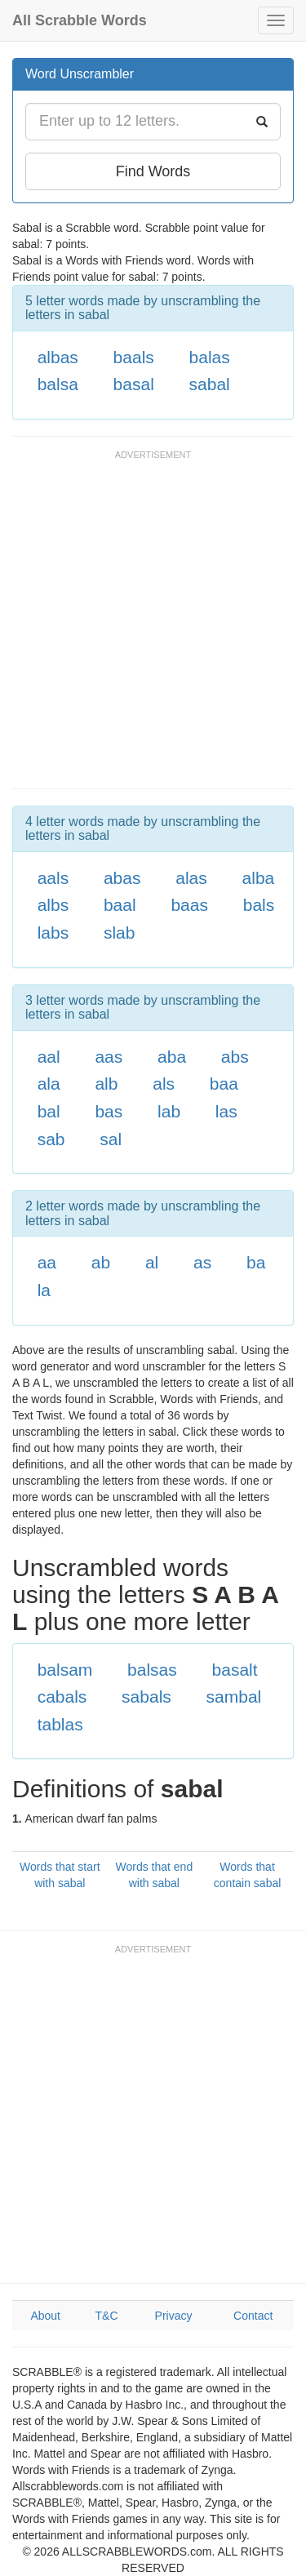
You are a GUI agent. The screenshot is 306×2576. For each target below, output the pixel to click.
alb (106, 1083)
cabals (62, 1696)
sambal (234, 1696)
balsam (65, 1669)
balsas (152, 1669)
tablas (60, 1724)
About (45, 2315)
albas (58, 357)
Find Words (153, 171)
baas (189, 904)
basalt (235, 1669)
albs (53, 904)
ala (49, 1083)
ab (100, 1262)
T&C (106, 2315)
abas (122, 877)
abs (235, 1056)
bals (259, 904)
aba (171, 1056)
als (164, 1083)
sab (51, 1139)
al (151, 1262)
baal (120, 904)
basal (133, 384)
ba (255, 1262)
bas (108, 1111)
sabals (146, 1696)
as (202, 1262)
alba (258, 877)
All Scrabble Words (79, 20)
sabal (209, 384)
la (44, 1290)
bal (49, 1111)
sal (111, 1139)
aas (108, 1056)
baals (133, 357)
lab (168, 1111)
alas (191, 877)
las (226, 1111)
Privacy (174, 2315)
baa (224, 1083)
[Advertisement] (153, 627)
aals (53, 877)
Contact (253, 2315)
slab (119, 932)
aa (47, 1262)
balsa (58, 384)
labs (53, 932)
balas (209, 357)
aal (49, 1056)
